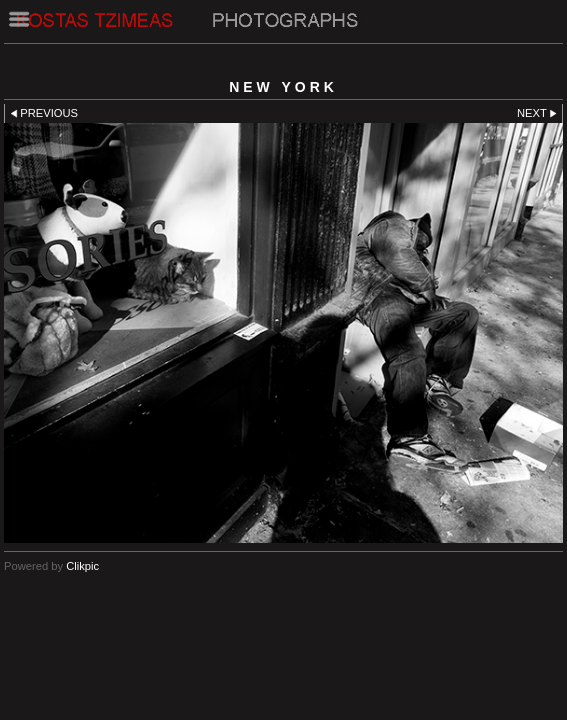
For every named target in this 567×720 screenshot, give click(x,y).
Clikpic (82, 566)
